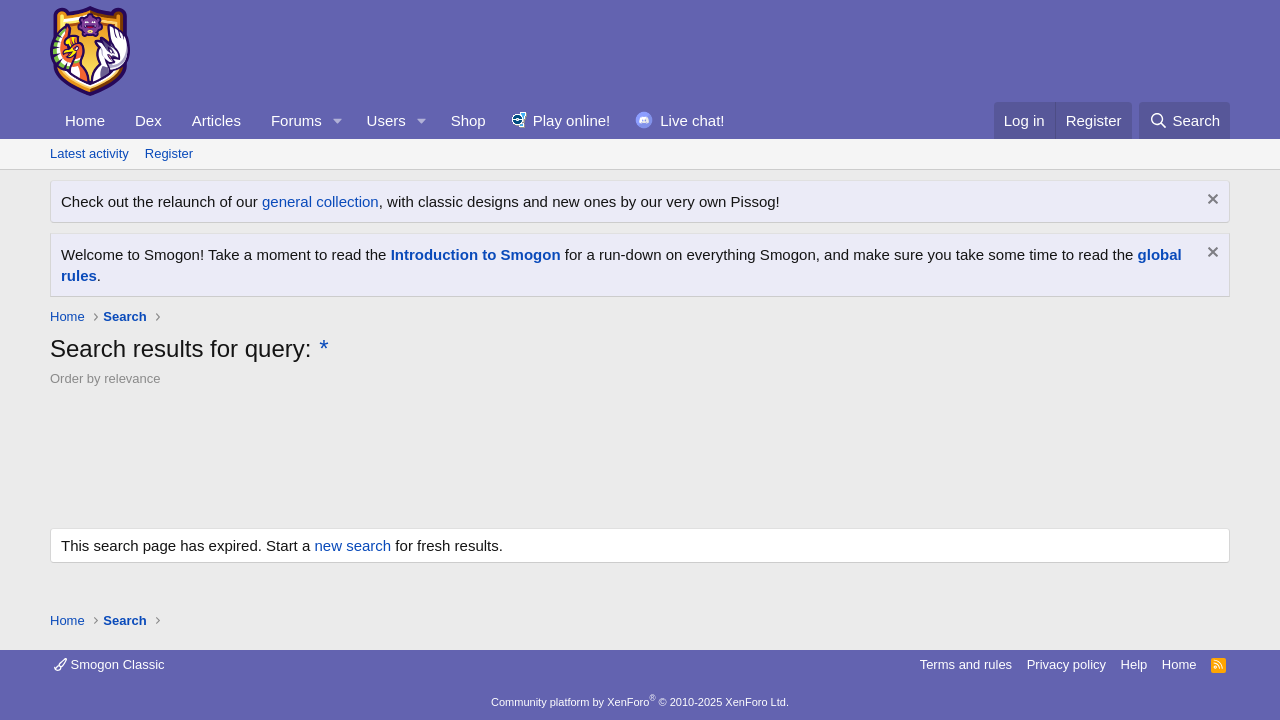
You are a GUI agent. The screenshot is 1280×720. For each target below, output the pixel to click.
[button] (338, 120)
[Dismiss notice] (1210, 201)
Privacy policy (1066, 664)
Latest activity (89, 153)
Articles (216, 120)
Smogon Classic (109, 664)
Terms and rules (966, 664)
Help (1134, 664)
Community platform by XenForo (640, 702)
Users (386, 120)
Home (85, 120)
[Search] (1184, 120)
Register (169, 153)
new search (352, 545)
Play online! (572, 120)
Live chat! (692, 120)
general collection (320, 201)
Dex (148, 120)
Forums (296, 120)
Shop (468, 120)
